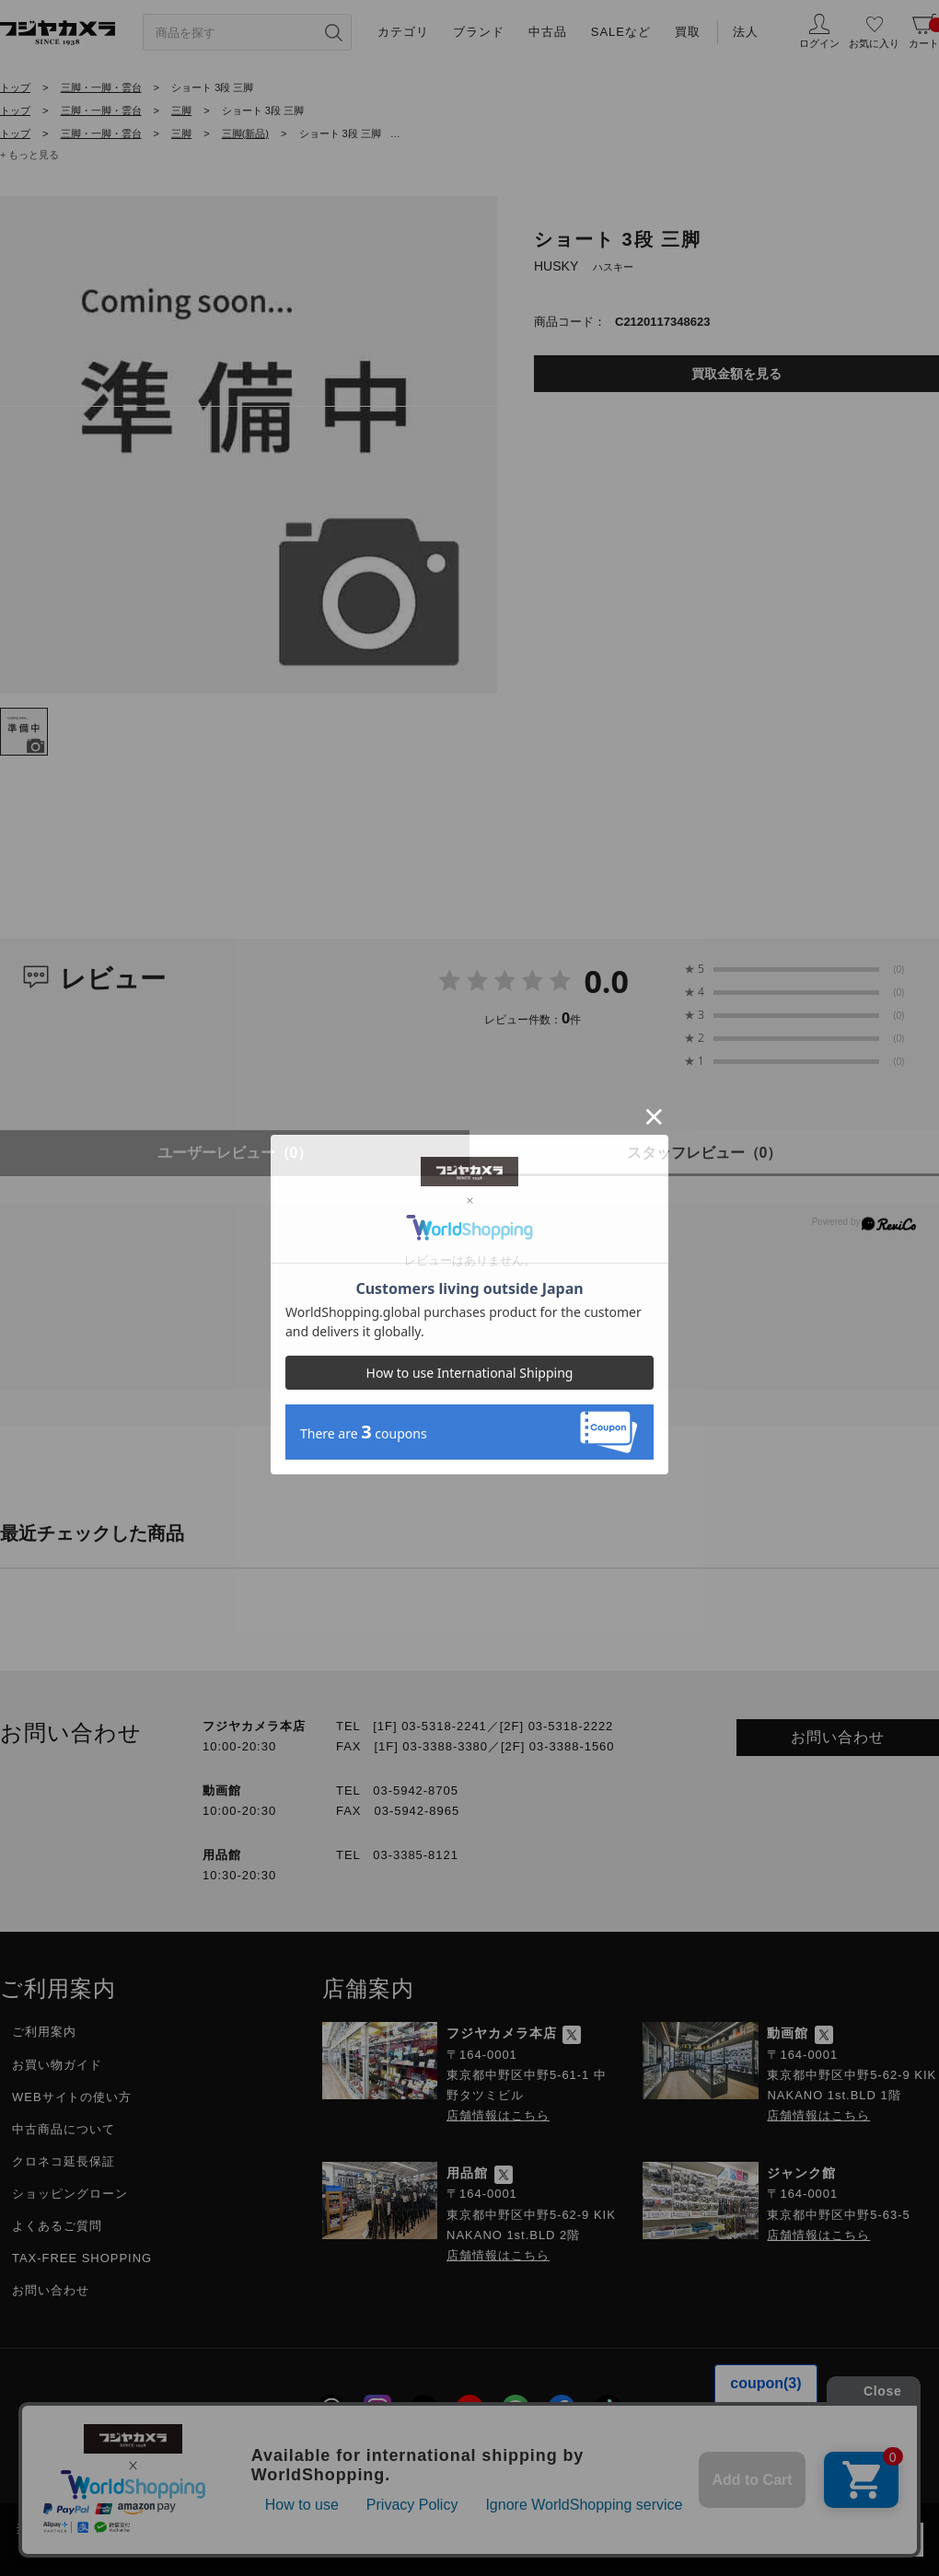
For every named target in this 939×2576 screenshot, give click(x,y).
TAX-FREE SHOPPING (82, 2258)
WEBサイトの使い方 (72, 2097)
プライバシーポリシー (366, 2459)
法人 (746, 32)
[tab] (24, 732)
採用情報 (239, 2459)
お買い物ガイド (57, 2065)
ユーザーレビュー (235, 1153)
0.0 (606, 981)
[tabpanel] (248, 444)
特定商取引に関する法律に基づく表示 (577, 2459)
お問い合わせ (838, 1737)
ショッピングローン (70, 2194)
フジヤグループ (769, 2459)
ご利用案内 (44, 2032)
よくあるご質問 (57, 2226)
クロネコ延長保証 (63, 2161)
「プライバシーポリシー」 (693, 2528)
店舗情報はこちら (498, 2115)
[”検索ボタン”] (333, 32)
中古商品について (63, 2129)
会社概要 (152, 2459)
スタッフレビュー (704, 1153)
